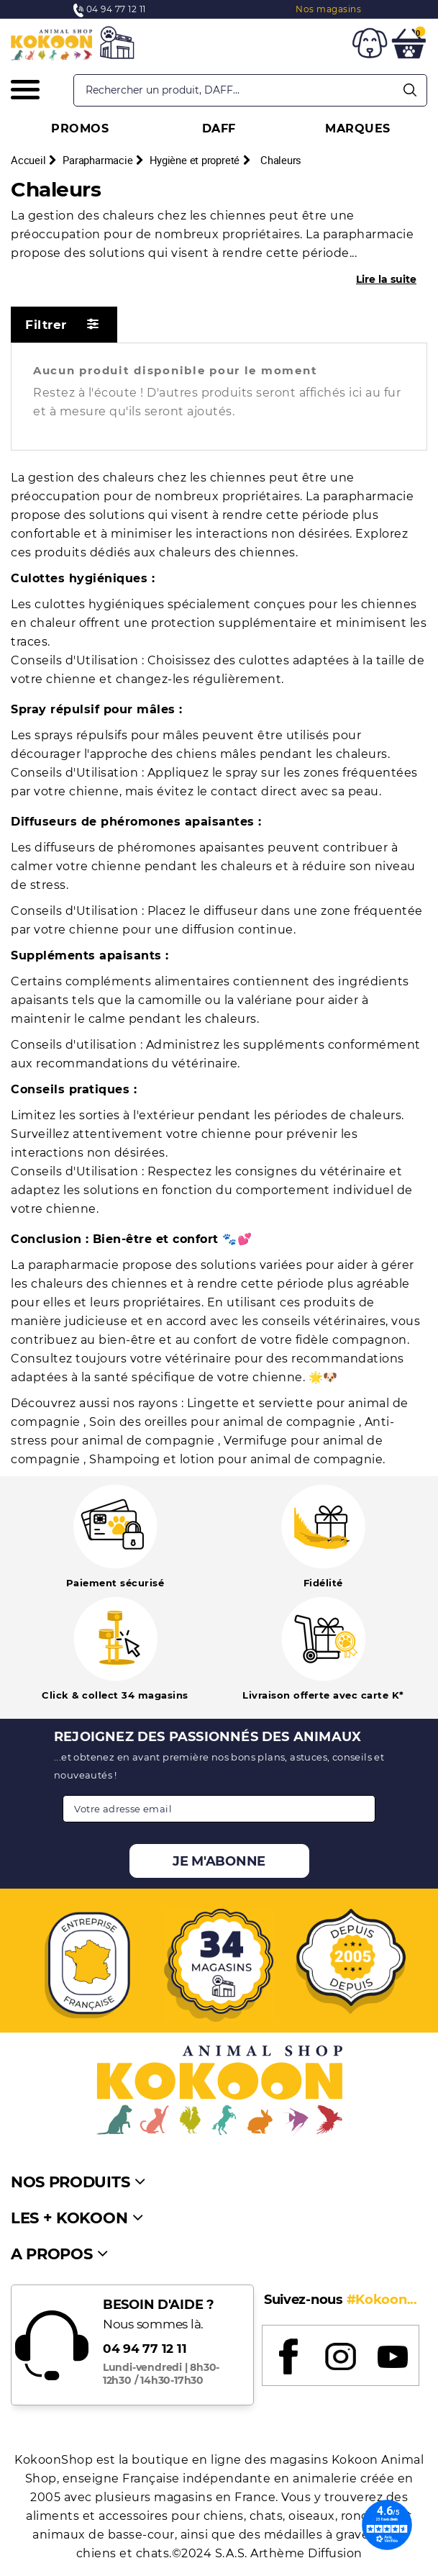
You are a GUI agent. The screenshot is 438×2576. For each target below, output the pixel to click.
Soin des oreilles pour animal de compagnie (224, 1422)
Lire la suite (386, 279)
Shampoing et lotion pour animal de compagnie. (237, 1459)
